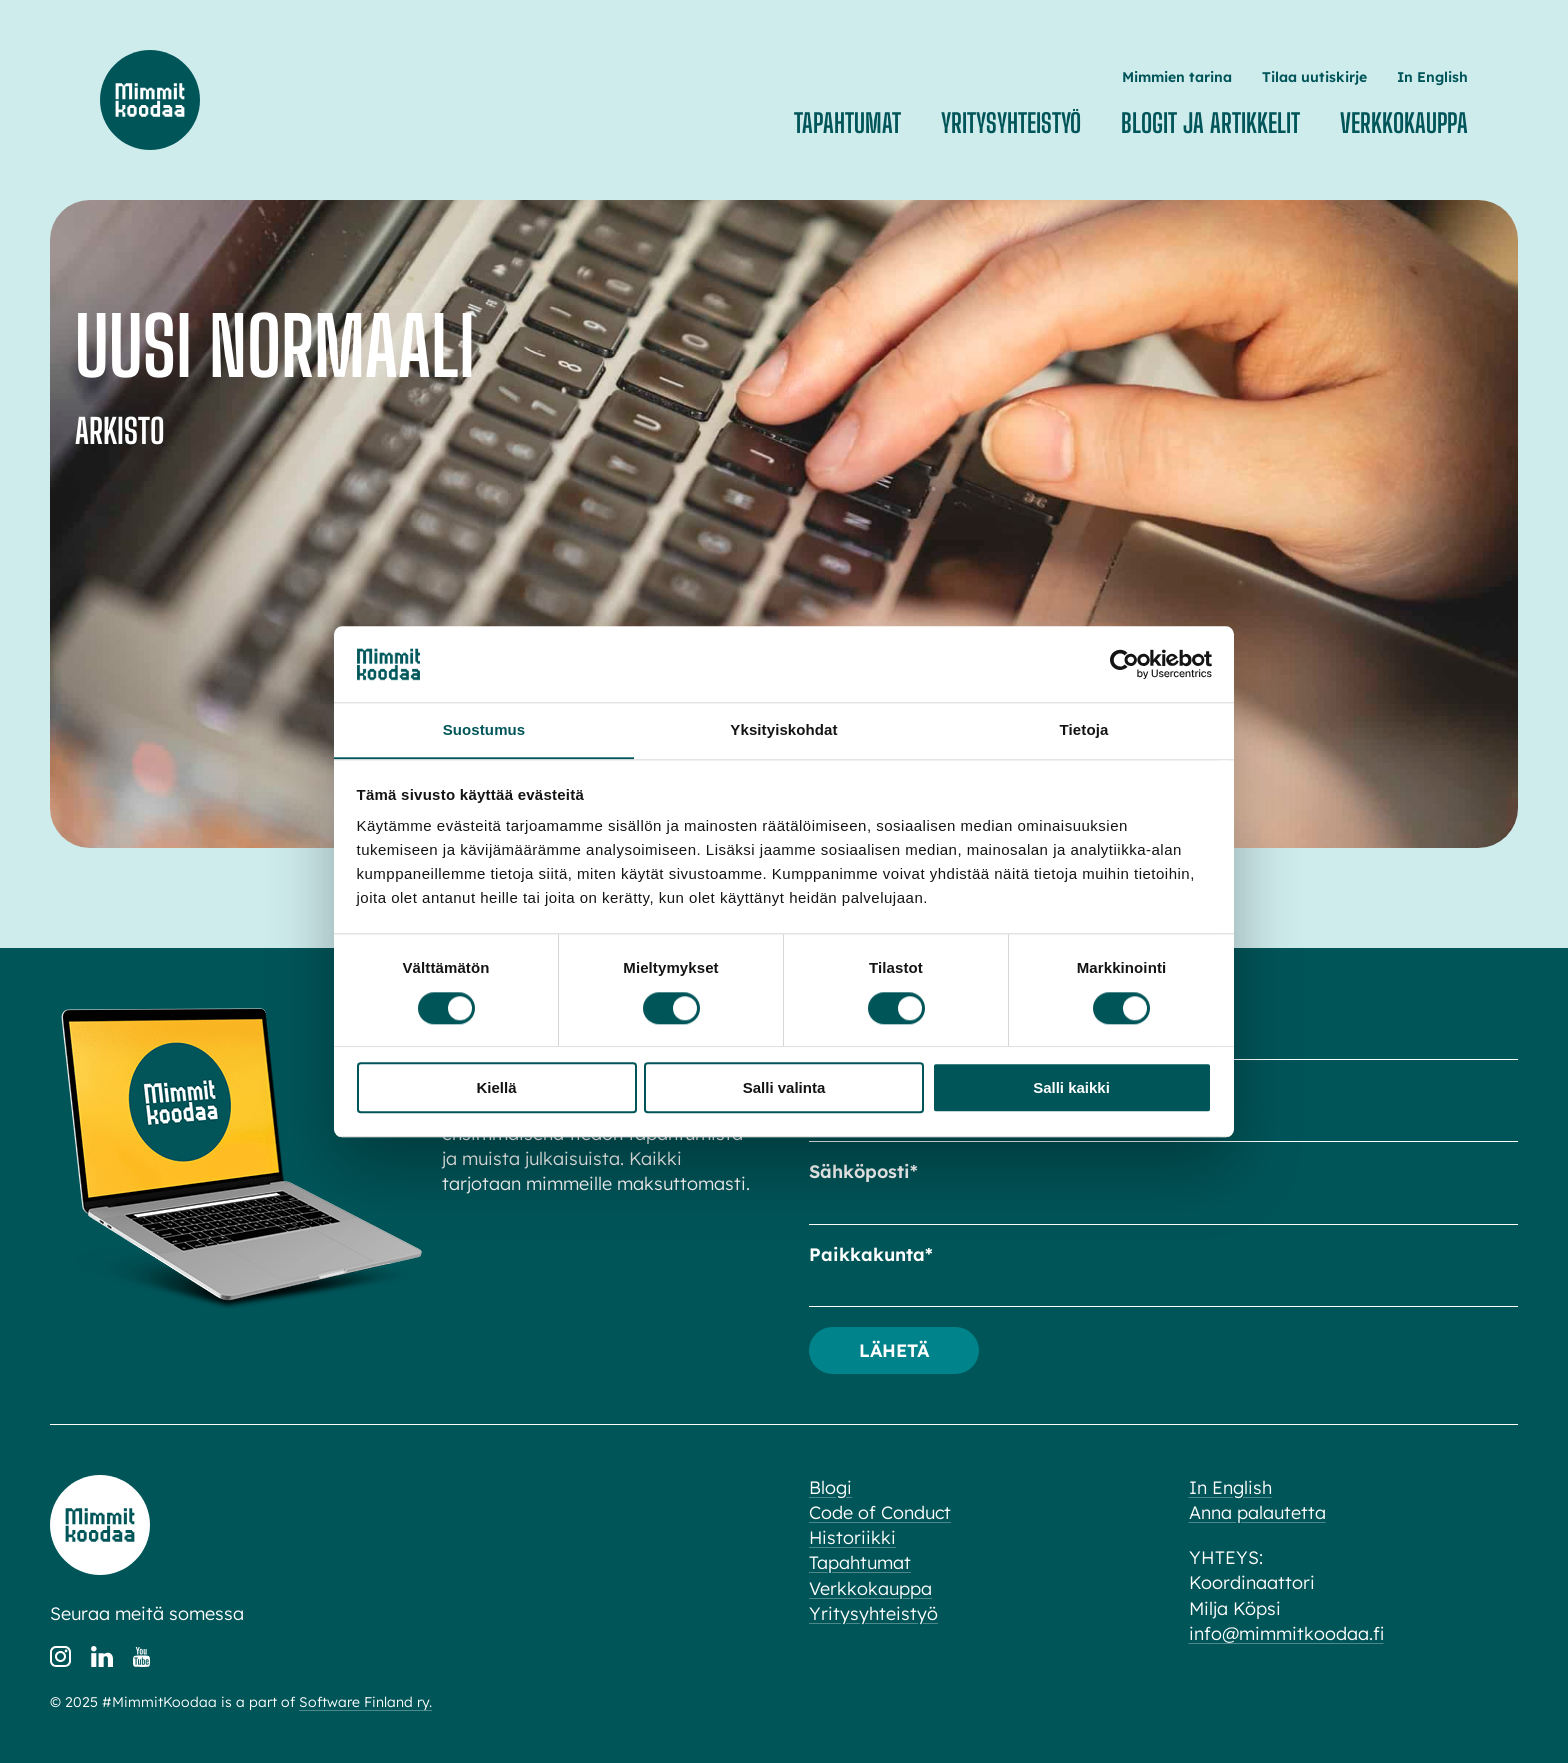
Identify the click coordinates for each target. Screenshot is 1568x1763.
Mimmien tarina (1177, 77)
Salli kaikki (1071, 1088)
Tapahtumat (847, 123)
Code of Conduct (880, 1512)
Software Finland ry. (365, 1703)
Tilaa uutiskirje (1314, 77)
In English (1432, 77)
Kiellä (496, 1088)
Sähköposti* (863, 1171)
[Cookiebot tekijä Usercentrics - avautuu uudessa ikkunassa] (1124, 664)
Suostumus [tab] (484, 729)
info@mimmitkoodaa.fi (1287, 1633)
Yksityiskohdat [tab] (783, 729)
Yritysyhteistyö (1011, 123)
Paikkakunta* (871, 1254)
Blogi (830, 1487)
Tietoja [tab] (1084, 729)
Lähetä (895, 1349)
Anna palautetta (1257, 1512)
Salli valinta (784, 1088)
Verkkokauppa (1404, 123)
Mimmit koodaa (150, 100)
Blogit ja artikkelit (1210, 123)
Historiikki (853, 1537)
